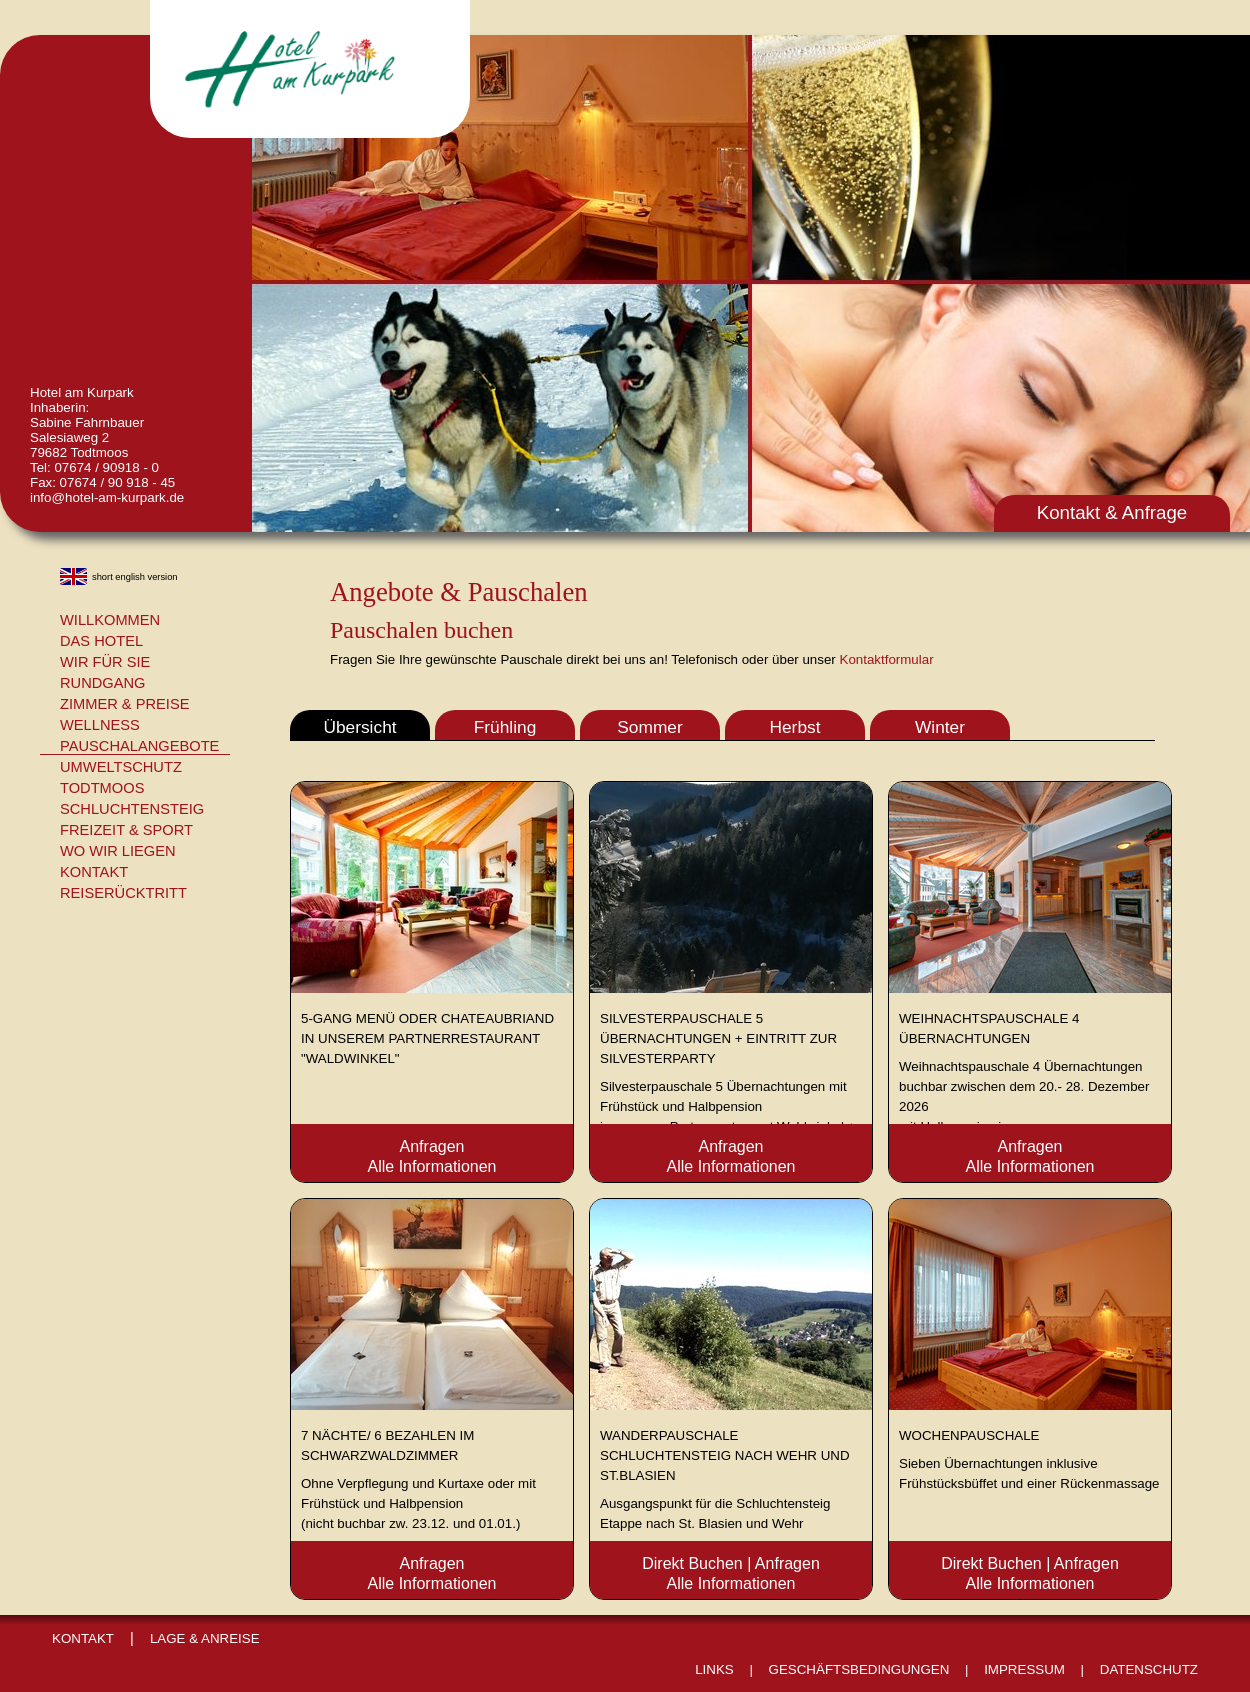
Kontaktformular (887, 659)
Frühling (505, 727)
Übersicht (359, 727)
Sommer (649, 727)
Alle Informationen (432, 1166)
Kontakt (94, 872)
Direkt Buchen (692, 1563)
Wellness (100, 725)
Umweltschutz (121, 767)
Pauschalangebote (139, 746)
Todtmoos (102, 788)
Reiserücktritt (123, 893)
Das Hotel (101, 641)
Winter (940, 727)
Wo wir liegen (118, 851)
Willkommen (110, 620)
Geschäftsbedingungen (859, 1669)
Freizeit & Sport (126, 830)
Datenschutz (1149, 1669)
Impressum (1024, 1669)
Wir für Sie (105, 662)
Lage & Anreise (205, 1638)
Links (714, 1669)
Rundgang (103, 683)
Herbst (794, 727)
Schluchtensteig (132, 809)
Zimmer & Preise (124, 704)
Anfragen (432, 1146)
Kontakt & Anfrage (1112, 512)
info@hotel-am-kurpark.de (107, 497)
